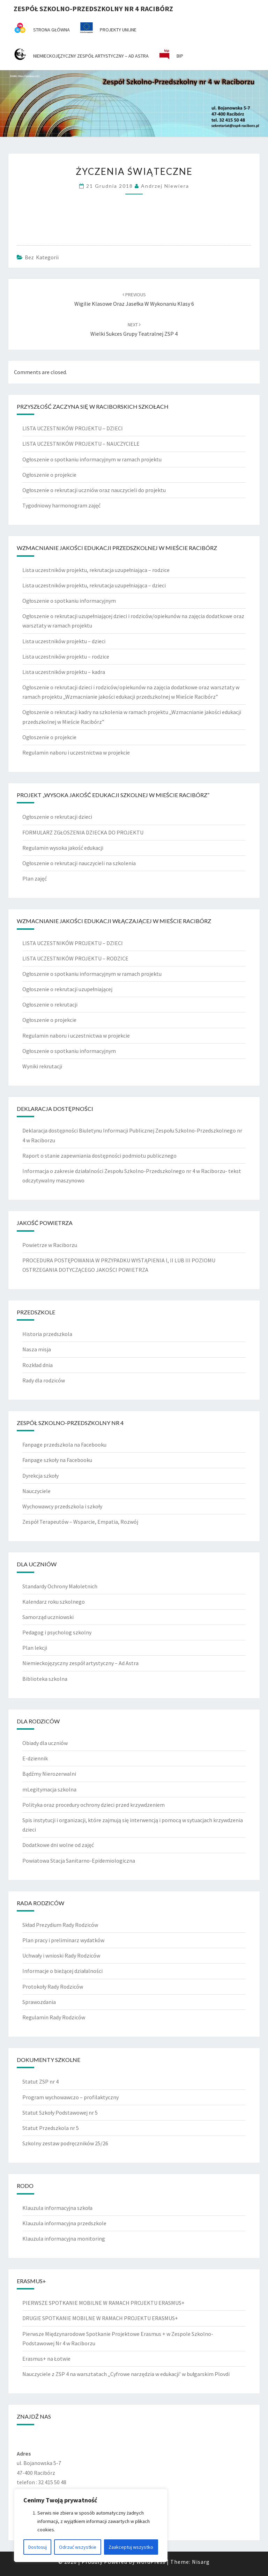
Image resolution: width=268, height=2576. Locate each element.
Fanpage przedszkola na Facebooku (64, 1444)
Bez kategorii (42, 257)
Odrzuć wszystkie (77, 2547)
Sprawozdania (39, 2001)
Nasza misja (36, 1349)
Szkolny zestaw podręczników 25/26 (65, 2143)
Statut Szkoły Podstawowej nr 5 (60, 2112)
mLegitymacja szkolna (49, 1789)
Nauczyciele (36, 1490)
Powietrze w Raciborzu (49, 1244)
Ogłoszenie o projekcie (49, 474)
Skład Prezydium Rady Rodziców (60, 1924)
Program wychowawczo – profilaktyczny (70, 2097)
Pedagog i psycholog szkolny (56, 1632)
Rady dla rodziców (43, 1380)
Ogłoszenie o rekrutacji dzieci (57, 816)
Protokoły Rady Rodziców (52, 1986)
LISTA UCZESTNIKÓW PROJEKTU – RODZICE (75, 958)
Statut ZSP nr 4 (40, 2081)
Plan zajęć (34, 878)
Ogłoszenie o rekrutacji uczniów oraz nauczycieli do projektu (94, 490)
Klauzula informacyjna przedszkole (64, 2223)
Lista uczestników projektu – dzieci (63, 641)
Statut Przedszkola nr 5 (50, 2127)
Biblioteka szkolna (44, 1678)
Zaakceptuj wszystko (131, 2547)
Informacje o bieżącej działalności (62, 1970)
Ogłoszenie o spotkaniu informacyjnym (69, 600)
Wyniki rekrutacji (42, 1066)
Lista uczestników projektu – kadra (63, 671)
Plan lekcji (34, 1647)
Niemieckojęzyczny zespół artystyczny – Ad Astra (80, 1663)
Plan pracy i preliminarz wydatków (63, 1940)
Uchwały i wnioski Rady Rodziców (61, 1955)
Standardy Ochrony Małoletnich (59, 1586)
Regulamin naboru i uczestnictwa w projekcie (76, 752)
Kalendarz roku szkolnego (53, 1601)
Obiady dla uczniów (45, 1742)
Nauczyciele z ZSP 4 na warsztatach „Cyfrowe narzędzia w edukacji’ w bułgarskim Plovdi (126, 2373)
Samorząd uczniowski (48, 1616)
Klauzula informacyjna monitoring (63, 2238)
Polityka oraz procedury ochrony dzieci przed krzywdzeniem (93, 1804)
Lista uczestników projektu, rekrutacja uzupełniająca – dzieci (94, 585)
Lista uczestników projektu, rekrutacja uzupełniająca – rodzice (96, 569)
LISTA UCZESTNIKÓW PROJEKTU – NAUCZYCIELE (81, 443)
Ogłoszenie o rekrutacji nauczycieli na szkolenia (79, 863)
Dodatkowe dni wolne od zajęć (58, 1844)
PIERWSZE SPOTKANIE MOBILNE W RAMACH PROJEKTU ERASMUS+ (103, 2302)
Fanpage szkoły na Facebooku (57, 1459)
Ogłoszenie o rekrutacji (49, 1004)
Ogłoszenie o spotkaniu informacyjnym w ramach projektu (92, 459)
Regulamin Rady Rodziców (53, 2017)
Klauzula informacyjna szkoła (57, 2207)
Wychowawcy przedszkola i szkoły (62, 1506)
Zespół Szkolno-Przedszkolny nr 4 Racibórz (93, 8)
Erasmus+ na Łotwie (46, 2358)
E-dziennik (35, 1758)
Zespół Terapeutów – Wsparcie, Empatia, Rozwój (80, 1521)
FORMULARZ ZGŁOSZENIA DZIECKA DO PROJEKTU (82, 832)
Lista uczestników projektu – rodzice (65, 656)
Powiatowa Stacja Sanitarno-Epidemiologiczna (78, 1860)
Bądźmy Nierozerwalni (49, 1773)
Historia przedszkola (47, 1333)
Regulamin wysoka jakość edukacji (62, 847)
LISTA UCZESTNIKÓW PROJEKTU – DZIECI (72, 428)
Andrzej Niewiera (165, 186)
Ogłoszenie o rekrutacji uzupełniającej (67, 989)
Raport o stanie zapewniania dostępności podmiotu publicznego (99, 1155)
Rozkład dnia (37, 1364)
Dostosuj (37, 2547)
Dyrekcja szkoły (40, 1475)
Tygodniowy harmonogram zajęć (61, 505)
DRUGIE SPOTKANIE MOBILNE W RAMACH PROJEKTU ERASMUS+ (100, 2318)
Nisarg (201, 2561)
